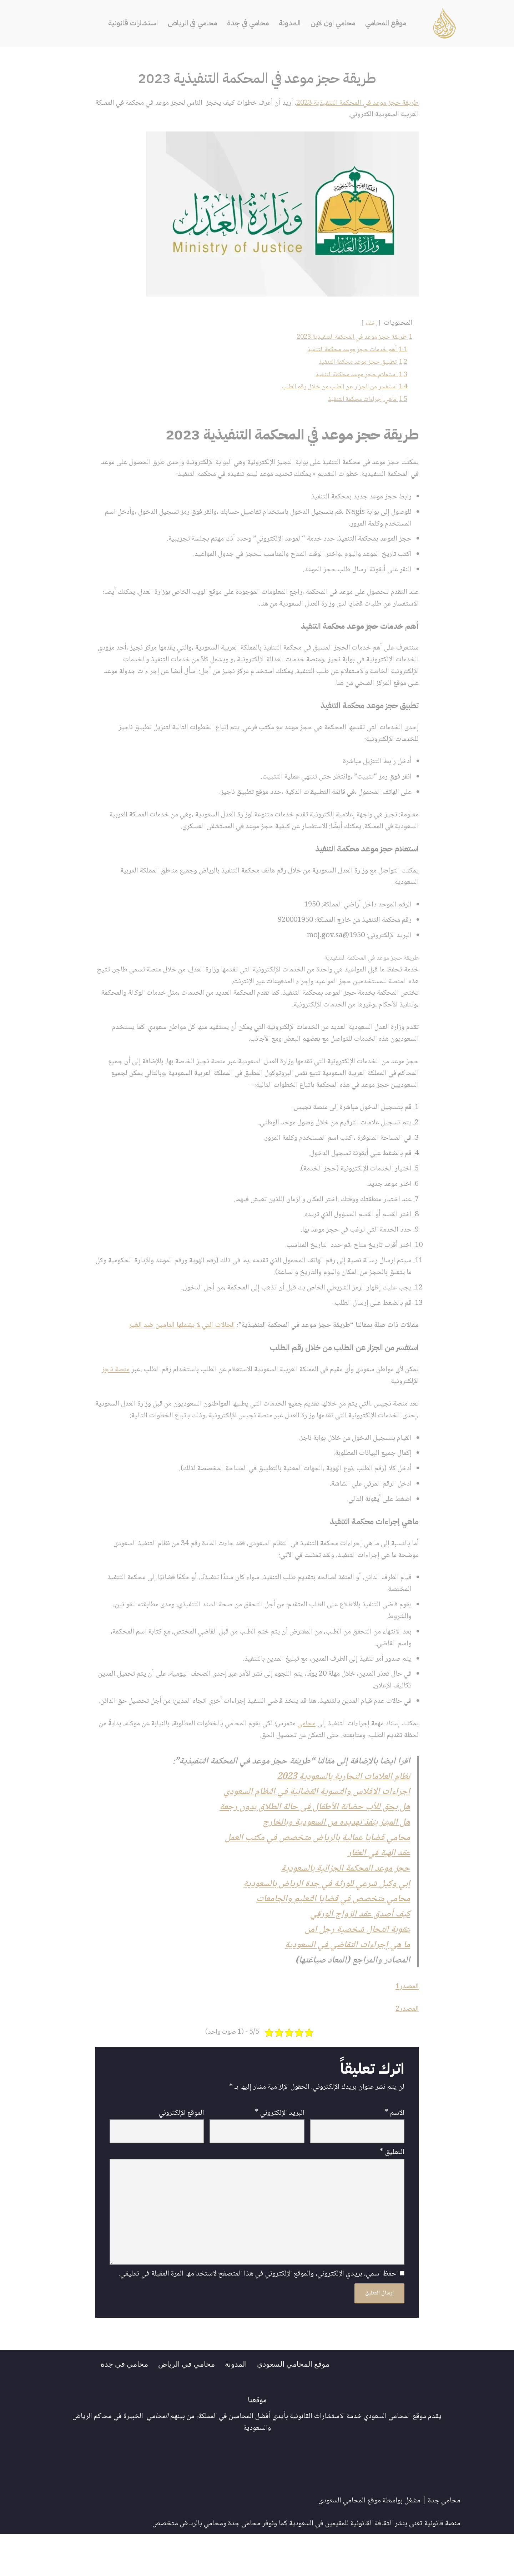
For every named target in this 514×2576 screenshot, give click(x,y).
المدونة (290, 23)
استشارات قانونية (131, 23)
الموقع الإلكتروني (181, 2153)
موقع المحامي (387, 23)
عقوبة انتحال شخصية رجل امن (356, 1967)
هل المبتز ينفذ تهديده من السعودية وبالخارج (335, 1858)
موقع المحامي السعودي (293, 2406)
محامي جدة (444, 2543)
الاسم (394, 2153)
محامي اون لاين (334, 23)
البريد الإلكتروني (279, 2153)
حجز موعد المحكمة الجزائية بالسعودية (345, 1905)
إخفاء (370, 324)
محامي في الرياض (191, 23)
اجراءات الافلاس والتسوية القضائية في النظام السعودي (315, 1827)
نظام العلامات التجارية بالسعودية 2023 (342, 1812)
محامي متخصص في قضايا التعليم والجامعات (332, 1936)
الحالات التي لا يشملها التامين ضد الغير (179, 1342)
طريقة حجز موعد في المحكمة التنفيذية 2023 (355, 103)
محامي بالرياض (201, 2566)
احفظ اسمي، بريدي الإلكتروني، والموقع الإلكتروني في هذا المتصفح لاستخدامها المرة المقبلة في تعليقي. (258, 2316)
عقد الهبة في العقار (378, 1889)
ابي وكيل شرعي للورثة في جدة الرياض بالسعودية (326, 1921)
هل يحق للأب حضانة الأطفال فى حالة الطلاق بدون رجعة (313, 1843)
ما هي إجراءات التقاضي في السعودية (346, 1983)
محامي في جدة (247, 23)
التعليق (391, 2192)
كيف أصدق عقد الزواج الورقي (359, 1952)
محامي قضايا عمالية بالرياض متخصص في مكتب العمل (317, 1874)
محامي (303, 1757)
